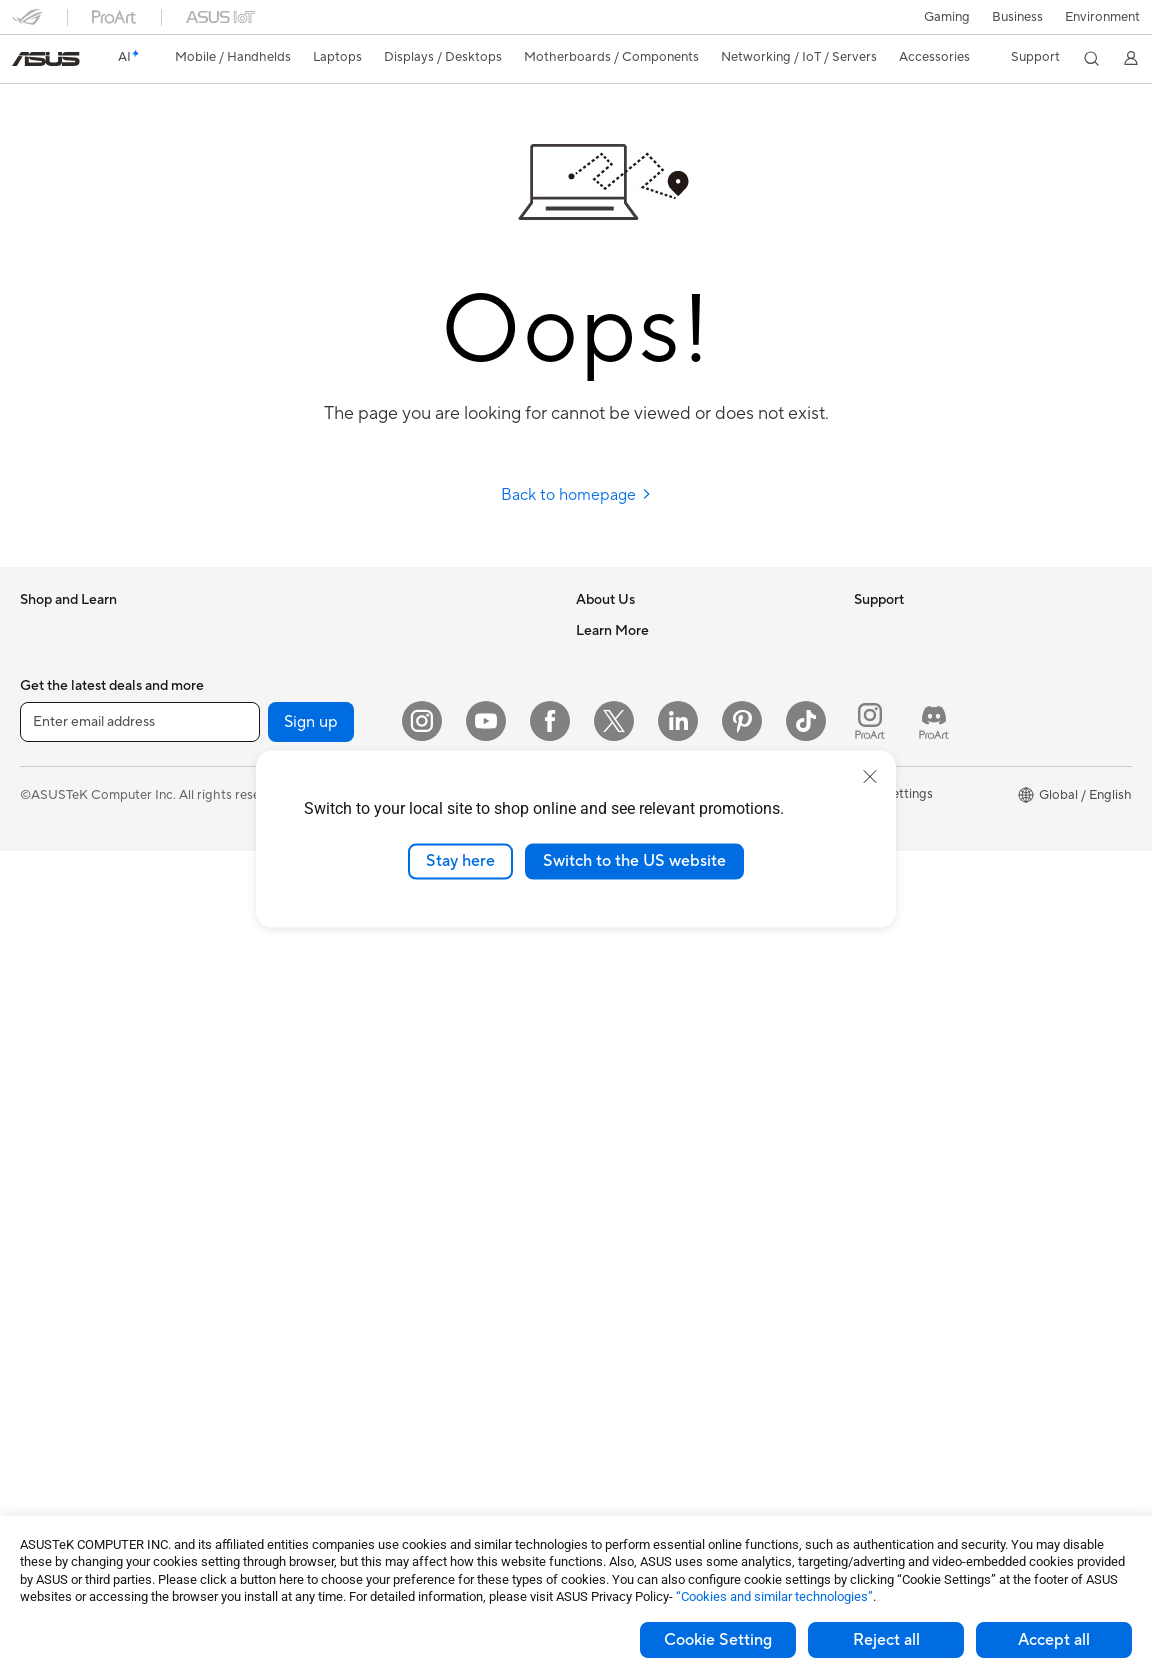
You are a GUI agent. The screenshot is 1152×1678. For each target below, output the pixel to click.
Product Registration (638, 961)
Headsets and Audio (353, 1202)
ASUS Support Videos (641, 1081)
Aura (868, 961)
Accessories (55, 721)
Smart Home (331, 1081)
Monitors (47, 993)
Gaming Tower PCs (76, 1113)
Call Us (597, 1021)
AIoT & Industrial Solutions (371, 991)
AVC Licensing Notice (918, 871)
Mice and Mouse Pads (358, 1172)
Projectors (51, 1023)
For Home (49, 782)
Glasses (42, 1263)
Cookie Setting (718, 1640)
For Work (47, 812)
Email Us (601, 991)
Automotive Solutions (918, 841)
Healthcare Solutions (82, 691)
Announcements (623, 690)
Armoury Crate (898, 931)
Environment (1102, 17)
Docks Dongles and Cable (370, 1352)
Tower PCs (51, 1083)
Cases (38, 1384)
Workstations (59, 1203)
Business (1017, 17)
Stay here (460, 861)
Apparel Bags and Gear (362, 1262)
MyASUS (603, 1111)
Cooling (43, 1414)
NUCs (38, 1143)
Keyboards (326, 1142)
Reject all (886, 1640)
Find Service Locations (643, 931)
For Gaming (54, 902)
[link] (46, 59)
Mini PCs (46, 1173)
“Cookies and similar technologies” (774, 1596)
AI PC (871, 721)
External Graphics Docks (367, 690)
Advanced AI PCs (905, 751)
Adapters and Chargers (363, 1322)
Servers (316, 1051)
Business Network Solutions (376, 931)
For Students (58, 872)
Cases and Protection (357, 1292)
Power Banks (332, 1382)
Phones (42, 661)
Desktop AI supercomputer (374, 1021)
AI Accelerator (337, 720)
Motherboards (63, 1324)
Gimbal (315, 1442)
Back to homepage (576, 495)
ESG (867, 630)
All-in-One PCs (63, 1053)
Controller (324, 1412)
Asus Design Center (912, 781)
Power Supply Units (78, 1444)
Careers (599, 660)
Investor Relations (629, 720)
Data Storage (334, 660)
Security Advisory (628, 1051)
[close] (870, 777)
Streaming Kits (337, 1232)
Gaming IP (324, 1472)
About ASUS (613, 630)
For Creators (58, 842)
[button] (947, 17)
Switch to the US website (634, 861)
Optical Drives (336, 630)
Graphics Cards (66, 1354)
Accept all (1054, 1640)
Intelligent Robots (347, 961)
